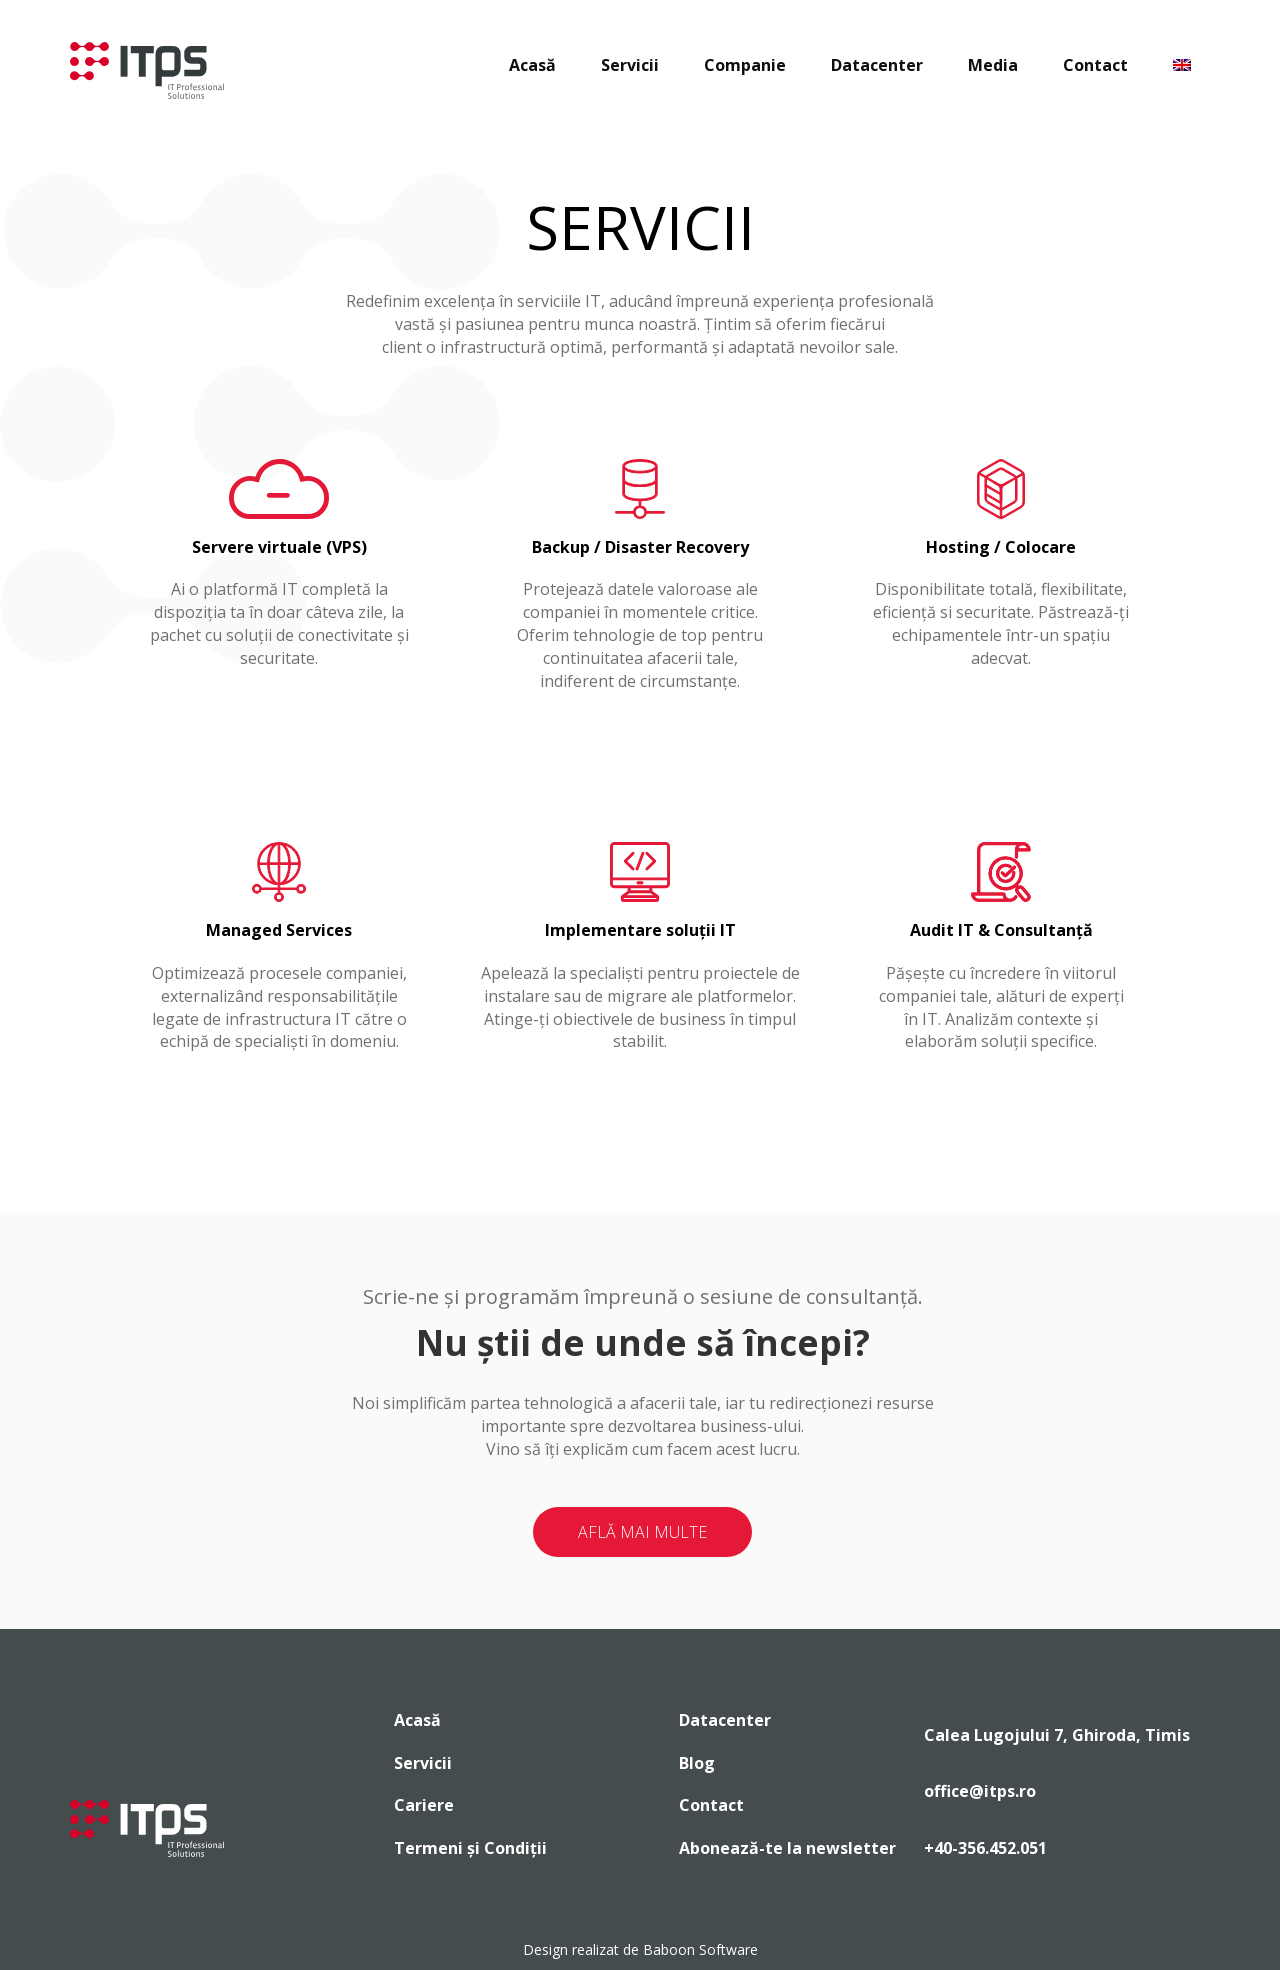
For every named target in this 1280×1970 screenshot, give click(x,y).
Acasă (532, 65)
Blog (697, 1763)
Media (993, 65)
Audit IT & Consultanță (1001, 930)
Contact (1095, 65)
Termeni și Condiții (470, 1848)
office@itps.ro (980, 1791)
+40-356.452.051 (985, 1848)
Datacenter (877, 65)
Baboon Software (700, 1949)
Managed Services (279, 930)
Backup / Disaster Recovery (640, 547)
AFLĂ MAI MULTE (642, 1532)
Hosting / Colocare (1001, 547)
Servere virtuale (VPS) (279, 547)
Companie (745, 65)
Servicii (630, 65)
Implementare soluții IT (640, 930)
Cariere (424, 1805)
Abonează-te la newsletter (787, 1848)
